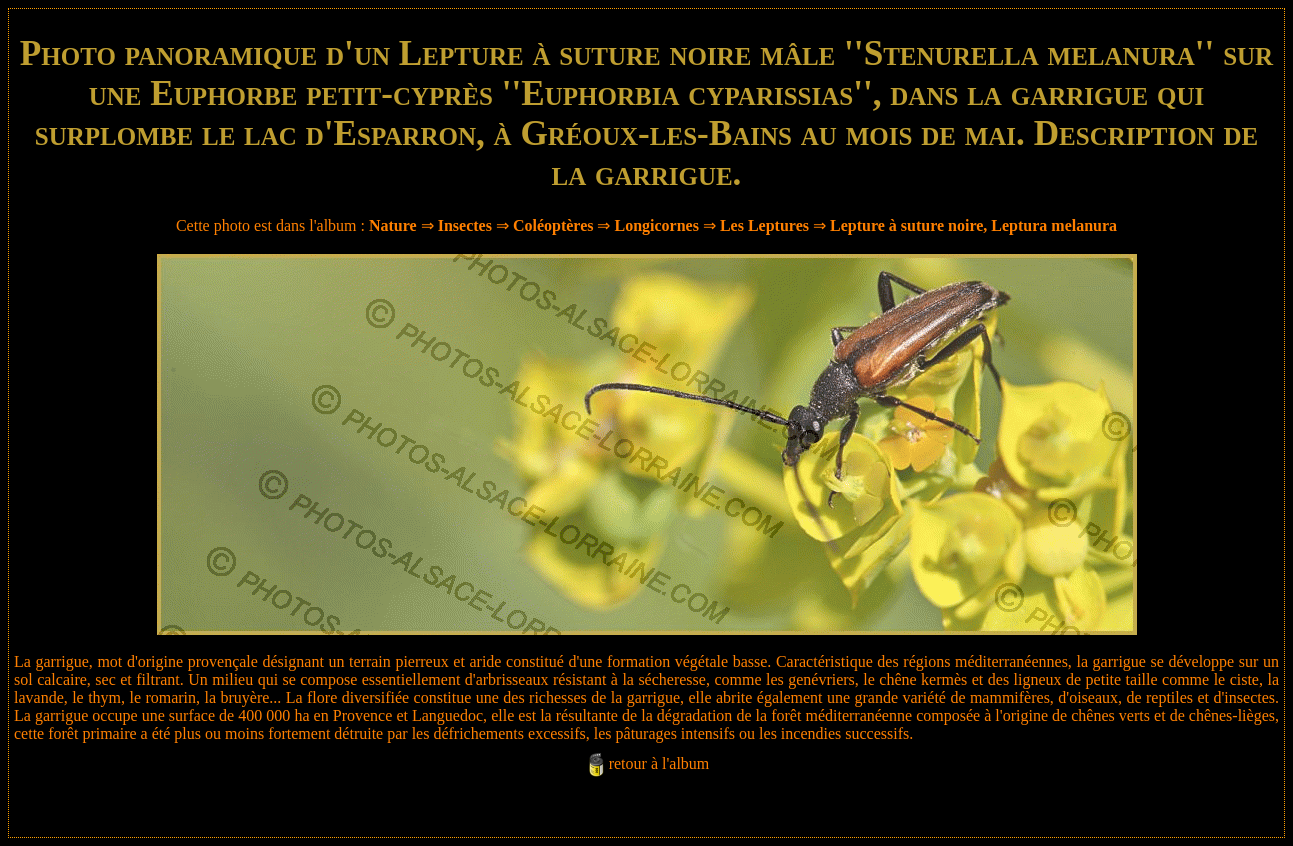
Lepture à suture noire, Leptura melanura (973, 225)
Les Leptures (764, 225)
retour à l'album (659, 763)
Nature (393, 225)
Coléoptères (553, 225)
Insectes (465, 225)
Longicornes (656, 225)
